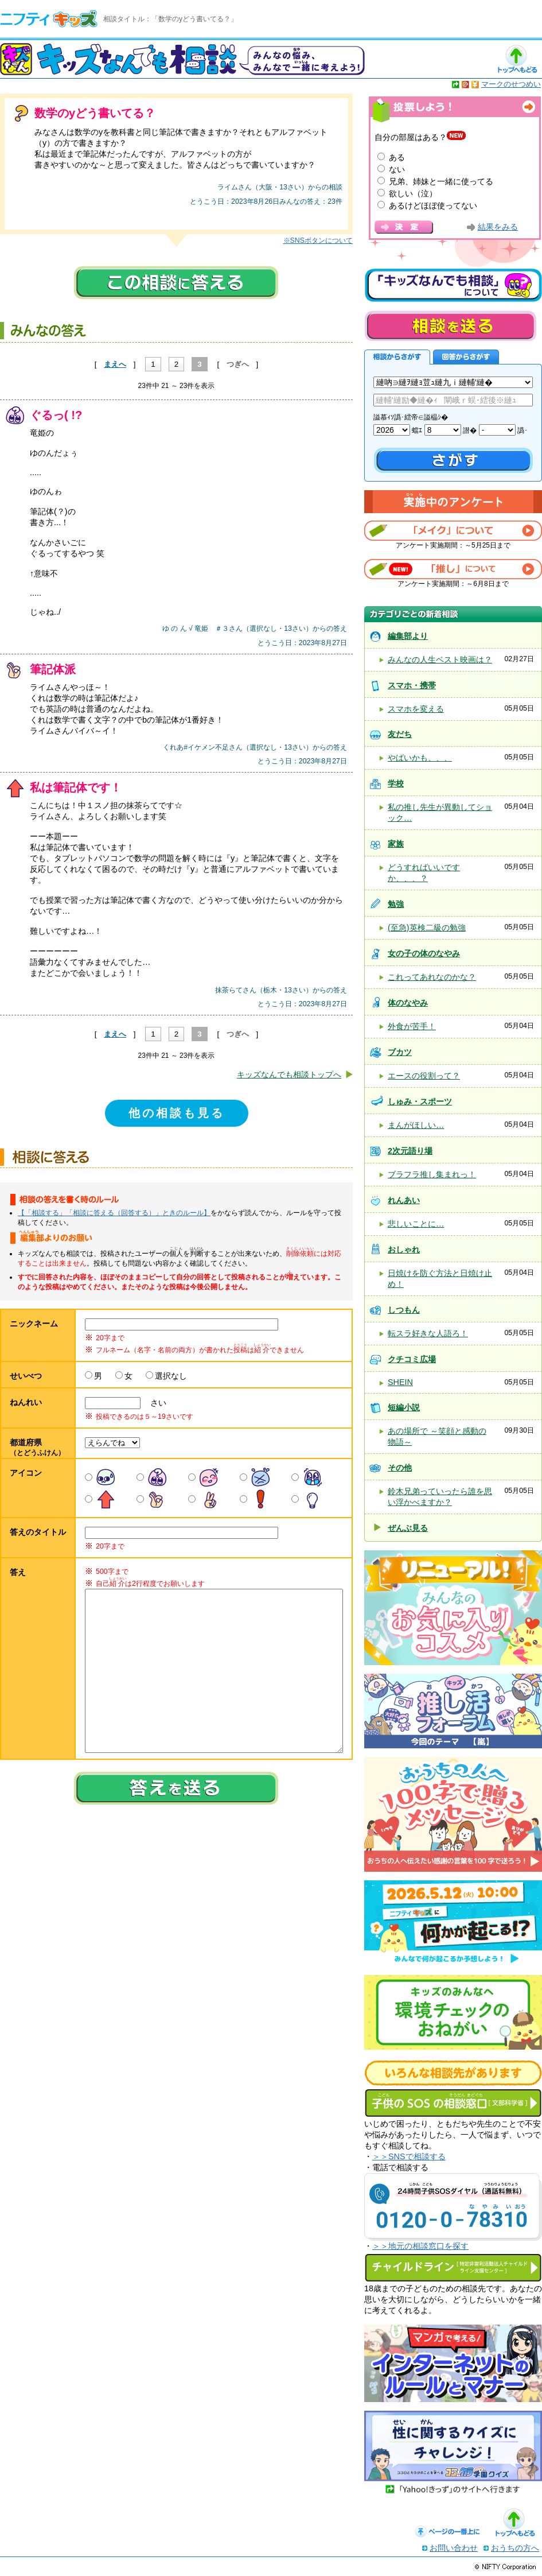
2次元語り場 (410, 1150)
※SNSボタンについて (318, 240)
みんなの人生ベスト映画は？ (440, 659)
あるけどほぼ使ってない (433, 205)
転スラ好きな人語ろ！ (428, 1333)
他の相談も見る (176, 1113)
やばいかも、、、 (420, 757)
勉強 (396, 904)
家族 (396, 843)
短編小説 (404, 1407)
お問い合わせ (454, 2547)
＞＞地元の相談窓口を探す (420, 2246)
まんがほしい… (416, 1125)
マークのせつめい (511, 84)
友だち (400, 734)
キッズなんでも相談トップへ (289, 1074)
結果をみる (498, 227)
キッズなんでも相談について (453, 285)
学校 (396, 783)
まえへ (115, 364)
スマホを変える (416, 708)
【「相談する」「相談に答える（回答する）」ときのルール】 (114, 1213)
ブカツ (400, 1052)
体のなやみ (408, 1002)
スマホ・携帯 (412, 685)
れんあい (404, 1200)
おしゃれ (404, 1249)
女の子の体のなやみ (424, 953)
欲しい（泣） (413, 193)
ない (397, 169)
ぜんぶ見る (408, 1528)
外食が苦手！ (412, 1026)
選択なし (171, 1375)
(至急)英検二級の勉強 (427, 927)
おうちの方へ (515, 2547)
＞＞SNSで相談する (409, 2156)
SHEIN (400, 1382)
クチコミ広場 (412, 1359)
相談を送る (450, 326)
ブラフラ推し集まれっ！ (432, 1174)
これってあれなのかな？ (432, 976)
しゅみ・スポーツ (420, 1101)
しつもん (404, 1309)
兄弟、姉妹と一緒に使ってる (441, 181)
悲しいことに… (416, 1223)
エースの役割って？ (424, 1075)
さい (154, 1402)
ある (397, 157)
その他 (400, 1467)
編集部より (408, 636)
